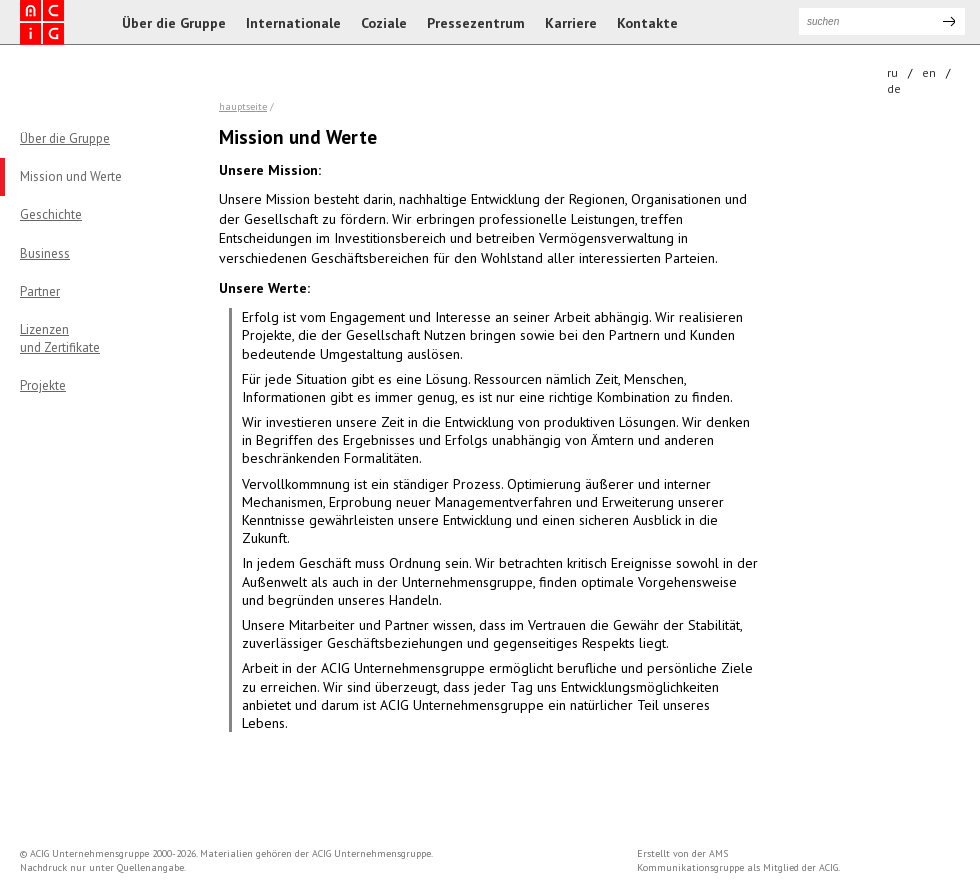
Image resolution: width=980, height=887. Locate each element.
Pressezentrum (476, 23)
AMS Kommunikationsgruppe (690, 860)
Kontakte (647, 23)
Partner (40, 291)
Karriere (571, 23)
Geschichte (51, 214)
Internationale (293, 23)
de (894, 88)
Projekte (43, 385)
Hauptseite (243, 106)
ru (892, 72)
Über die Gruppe (174, 23)
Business (45, 253)
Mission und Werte (71, 176)
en (929, 72)
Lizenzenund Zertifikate (60, 338)
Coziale (384, 23)
